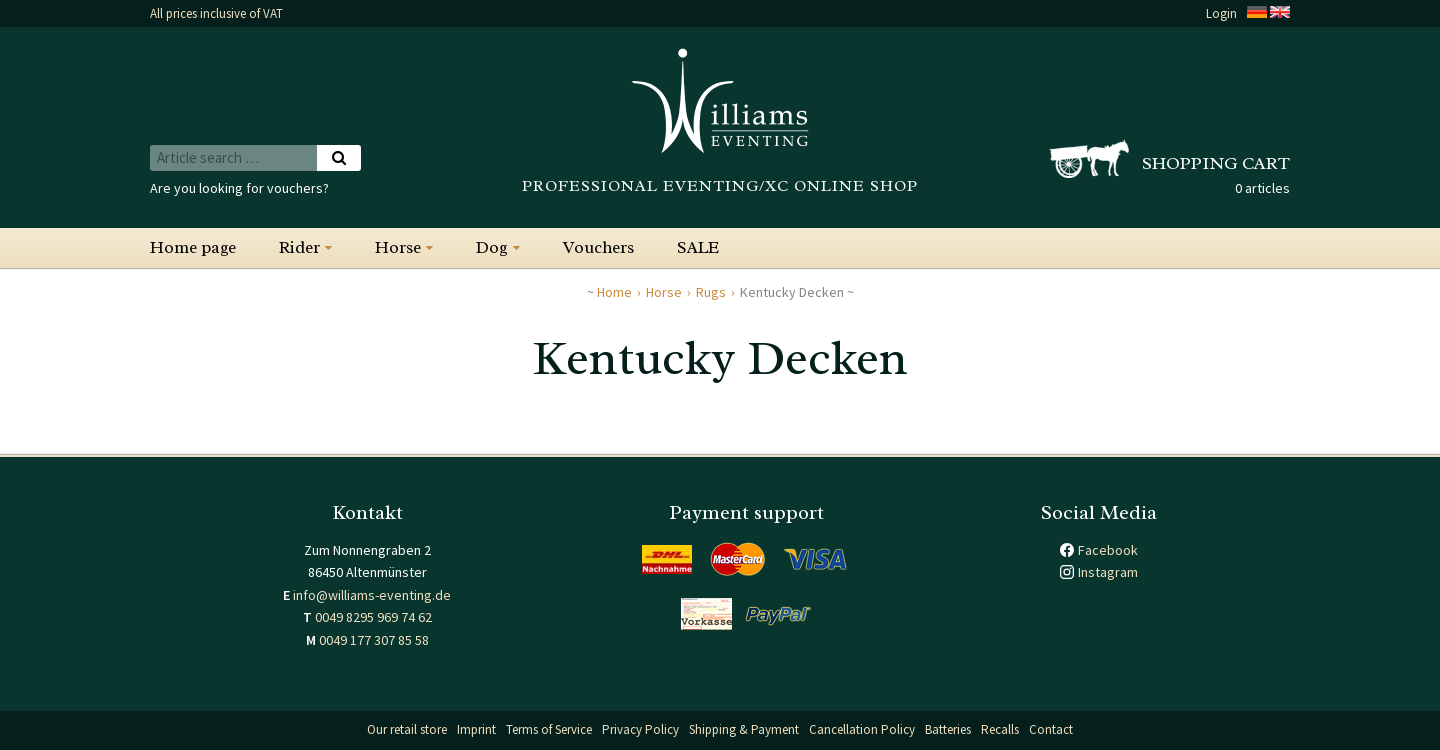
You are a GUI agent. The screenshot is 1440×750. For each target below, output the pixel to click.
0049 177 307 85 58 (374, 640)
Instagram (1108, 572)
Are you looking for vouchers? (239, 188)
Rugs (711, 292)
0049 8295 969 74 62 (373, 617)
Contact (1051, 729)
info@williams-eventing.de (372, 595)
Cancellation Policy (862, 729)
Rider (299, 247)
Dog (492, 247)
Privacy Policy (640, 729)
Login (1221, 13)
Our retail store (407, 729)
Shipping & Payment (744, 729)
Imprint (476, 729)
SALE (698, 247)
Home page (193, 247)
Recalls (1000, 729)
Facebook (1108, 550)
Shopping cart (1216, 163)
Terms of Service (549, 729)
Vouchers (598, 247)
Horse (398, 247)
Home (614, 292)
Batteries (948, 729)
